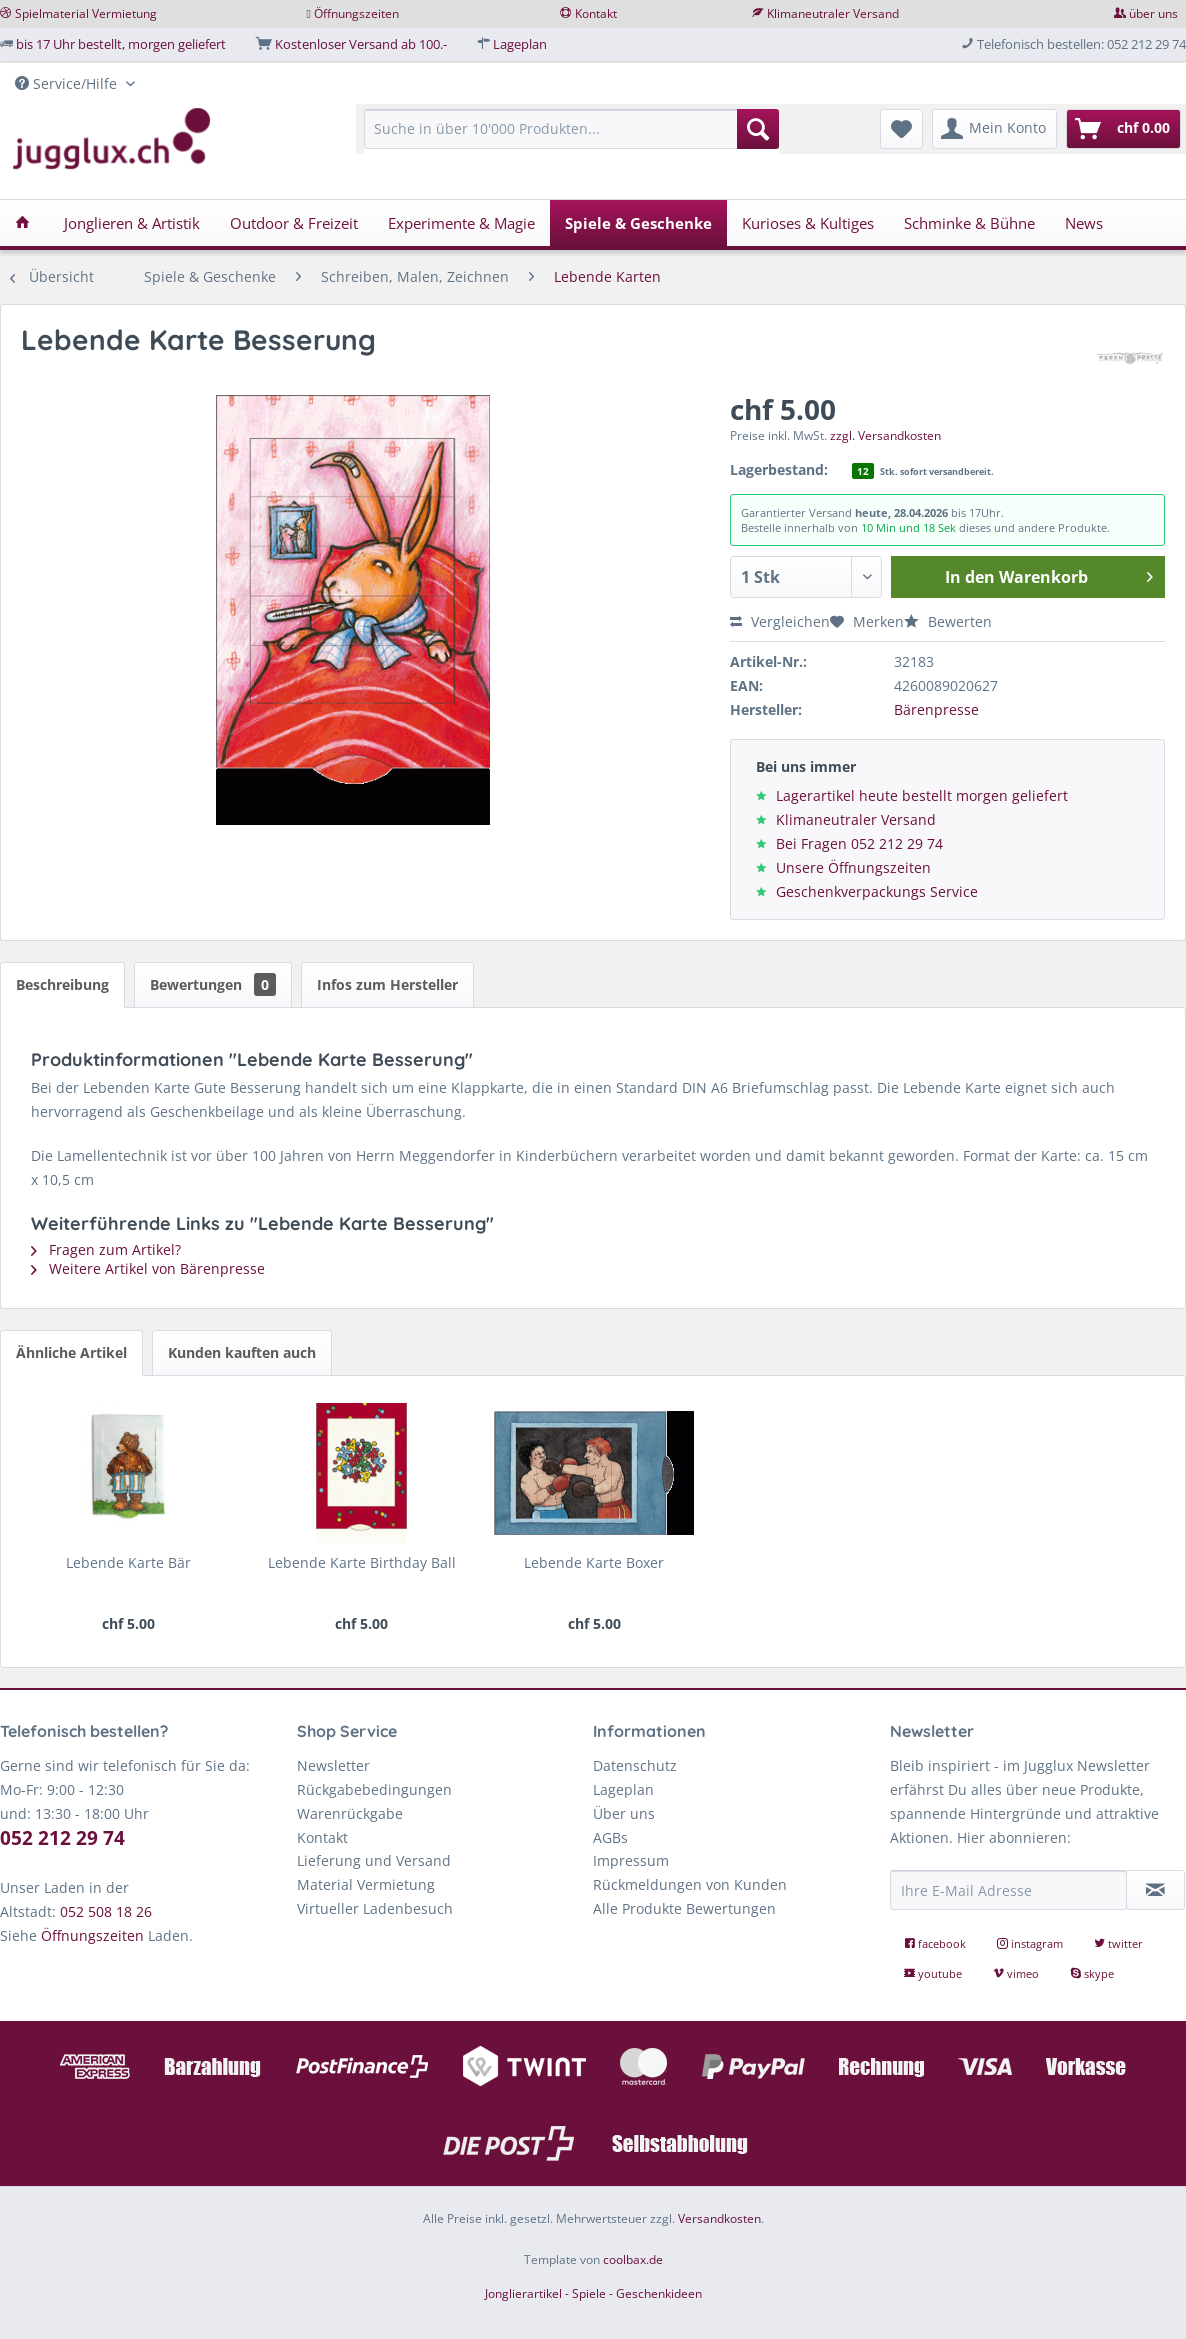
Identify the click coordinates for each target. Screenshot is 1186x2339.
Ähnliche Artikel (71, 1352)
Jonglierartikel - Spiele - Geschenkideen (593, 2293)
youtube (934, 1973)
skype (1092, 1973)
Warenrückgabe (350, 1813)
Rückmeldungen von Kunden (690, 1884)
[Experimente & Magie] (461, 223)
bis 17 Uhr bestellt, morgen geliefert (121, 44)
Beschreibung (62, 984)
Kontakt (596, 13)
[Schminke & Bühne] (969, 223)
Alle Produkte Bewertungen (684, 1908)
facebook (936, 1943)
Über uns (624, 1813)
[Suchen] (758, 129)
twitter (1118, 1943)
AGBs (610, 1837)
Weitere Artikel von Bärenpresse (148, 1268)
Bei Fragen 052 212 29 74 (859, 843)
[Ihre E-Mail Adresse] (1008, 1890)
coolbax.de (633, 2259)
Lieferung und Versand (374, 1860)
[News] (1084, 223)
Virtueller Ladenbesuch (375, 1908)
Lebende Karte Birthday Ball (362, 1562)
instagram (1031, 1943)
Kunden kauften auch (242, 1352)
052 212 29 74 (62, 1838)
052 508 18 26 (106, 1911)
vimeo (1017, 1973)
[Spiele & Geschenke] (638, 223)
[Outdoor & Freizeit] (294, 223)
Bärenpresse (936, 709)
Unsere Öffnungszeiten (853, 867)
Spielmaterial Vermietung (86, 13)
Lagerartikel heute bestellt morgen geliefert (922, 795)
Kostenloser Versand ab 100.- (361, 44)
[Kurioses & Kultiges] (808, 223)
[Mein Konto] (994, 129)
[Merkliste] (901, 129)
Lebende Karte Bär (128, 1562)
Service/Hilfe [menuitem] (68, 83)
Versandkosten (719, 2218)
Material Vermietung (366, 1884)
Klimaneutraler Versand (833, 13)
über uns (1153, 13)
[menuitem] (571, 138)
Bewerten (948, 621)
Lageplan (520, 44)
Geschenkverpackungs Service (877, 891)
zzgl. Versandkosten (885, 435)
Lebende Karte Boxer (594, 1562)
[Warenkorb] (1123, 129)
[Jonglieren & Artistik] (132, 223)
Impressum (631, 1860)
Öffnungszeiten (356, 13)
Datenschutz (635, 1765)
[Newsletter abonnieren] (1155, 1890)
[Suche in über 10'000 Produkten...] (571, 129)
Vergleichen (780, 621)
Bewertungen (213, 984)
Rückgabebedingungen (374, 1789)
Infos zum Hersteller (387, 984)
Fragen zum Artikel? (106, 1249)
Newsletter (333, 1765)
